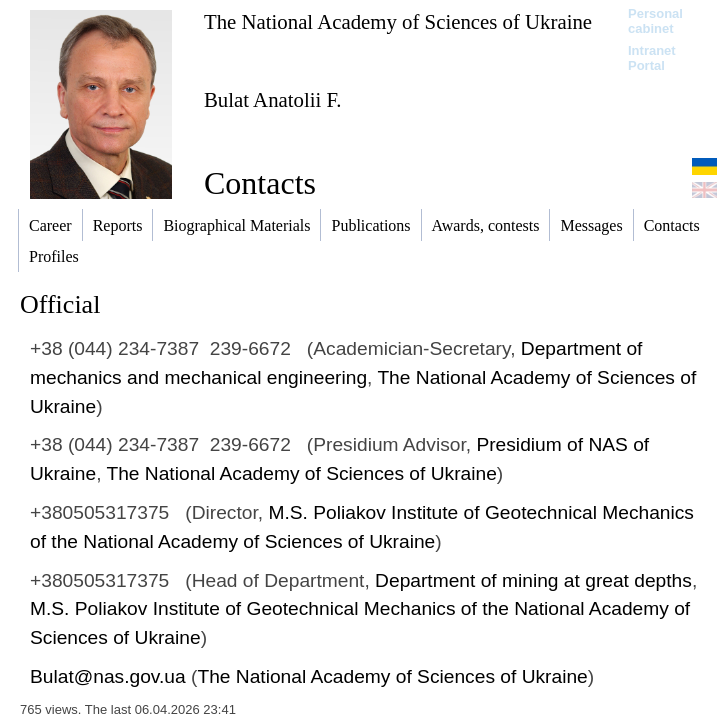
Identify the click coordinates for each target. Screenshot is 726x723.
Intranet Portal (652, 58)
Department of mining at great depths (533, 580)
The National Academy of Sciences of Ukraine (398, 21)
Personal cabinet (655, 21)
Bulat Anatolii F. (273, 99)
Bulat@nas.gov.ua (108, 676)
